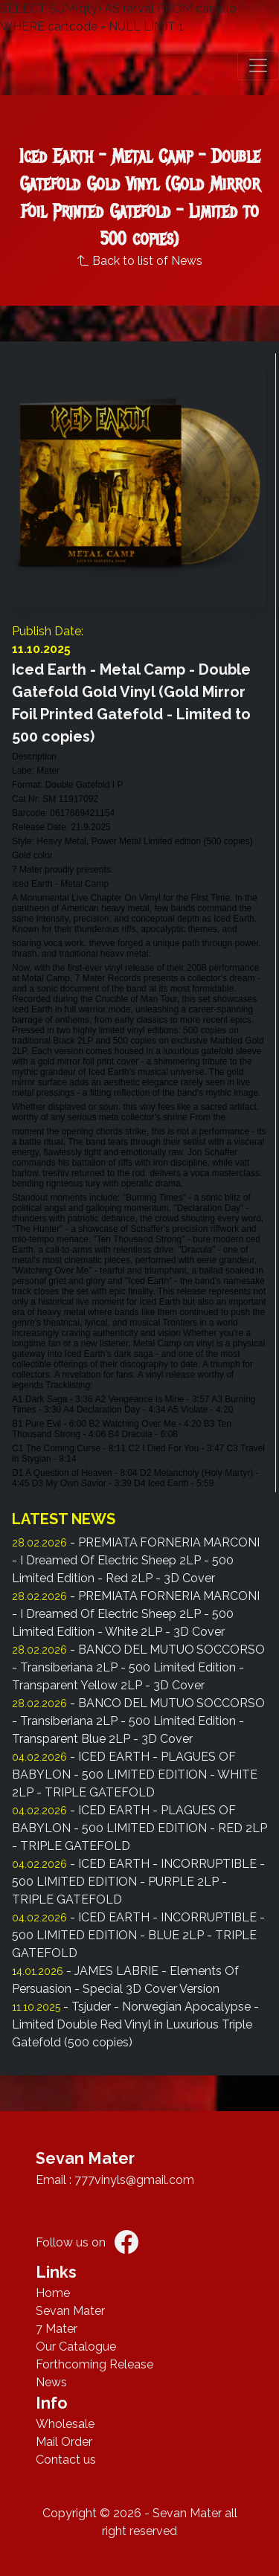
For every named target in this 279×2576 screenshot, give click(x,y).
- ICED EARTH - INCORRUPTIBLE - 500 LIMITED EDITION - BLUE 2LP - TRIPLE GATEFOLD (138, 1935)
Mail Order (64, 2442)
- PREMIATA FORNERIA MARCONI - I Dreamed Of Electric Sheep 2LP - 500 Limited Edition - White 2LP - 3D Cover (136, 1614)
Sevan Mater (70, 2311)
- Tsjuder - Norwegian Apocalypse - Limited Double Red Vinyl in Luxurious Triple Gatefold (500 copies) (135, 2024)
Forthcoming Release (94, 2364)
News (51, 2382)
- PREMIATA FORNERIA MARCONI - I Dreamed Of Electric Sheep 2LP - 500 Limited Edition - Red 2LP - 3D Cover (136, 1560)
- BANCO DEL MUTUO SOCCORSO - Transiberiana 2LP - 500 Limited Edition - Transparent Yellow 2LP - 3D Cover (138, 1667)
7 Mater (56, 2329)
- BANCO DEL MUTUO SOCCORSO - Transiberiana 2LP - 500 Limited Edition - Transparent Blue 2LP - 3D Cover (138, 1721)
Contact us (66, 2460)
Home (53, 2293)
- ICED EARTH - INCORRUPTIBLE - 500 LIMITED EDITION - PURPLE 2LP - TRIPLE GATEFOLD (138, 1882)
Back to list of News (139, 261)
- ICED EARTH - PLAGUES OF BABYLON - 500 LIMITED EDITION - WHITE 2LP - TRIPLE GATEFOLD (134, 1774)
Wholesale (65, 2424)
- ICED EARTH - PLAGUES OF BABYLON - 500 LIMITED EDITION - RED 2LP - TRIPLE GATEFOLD (139, 1828)
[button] (258, 65)
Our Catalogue (76, 2346)
